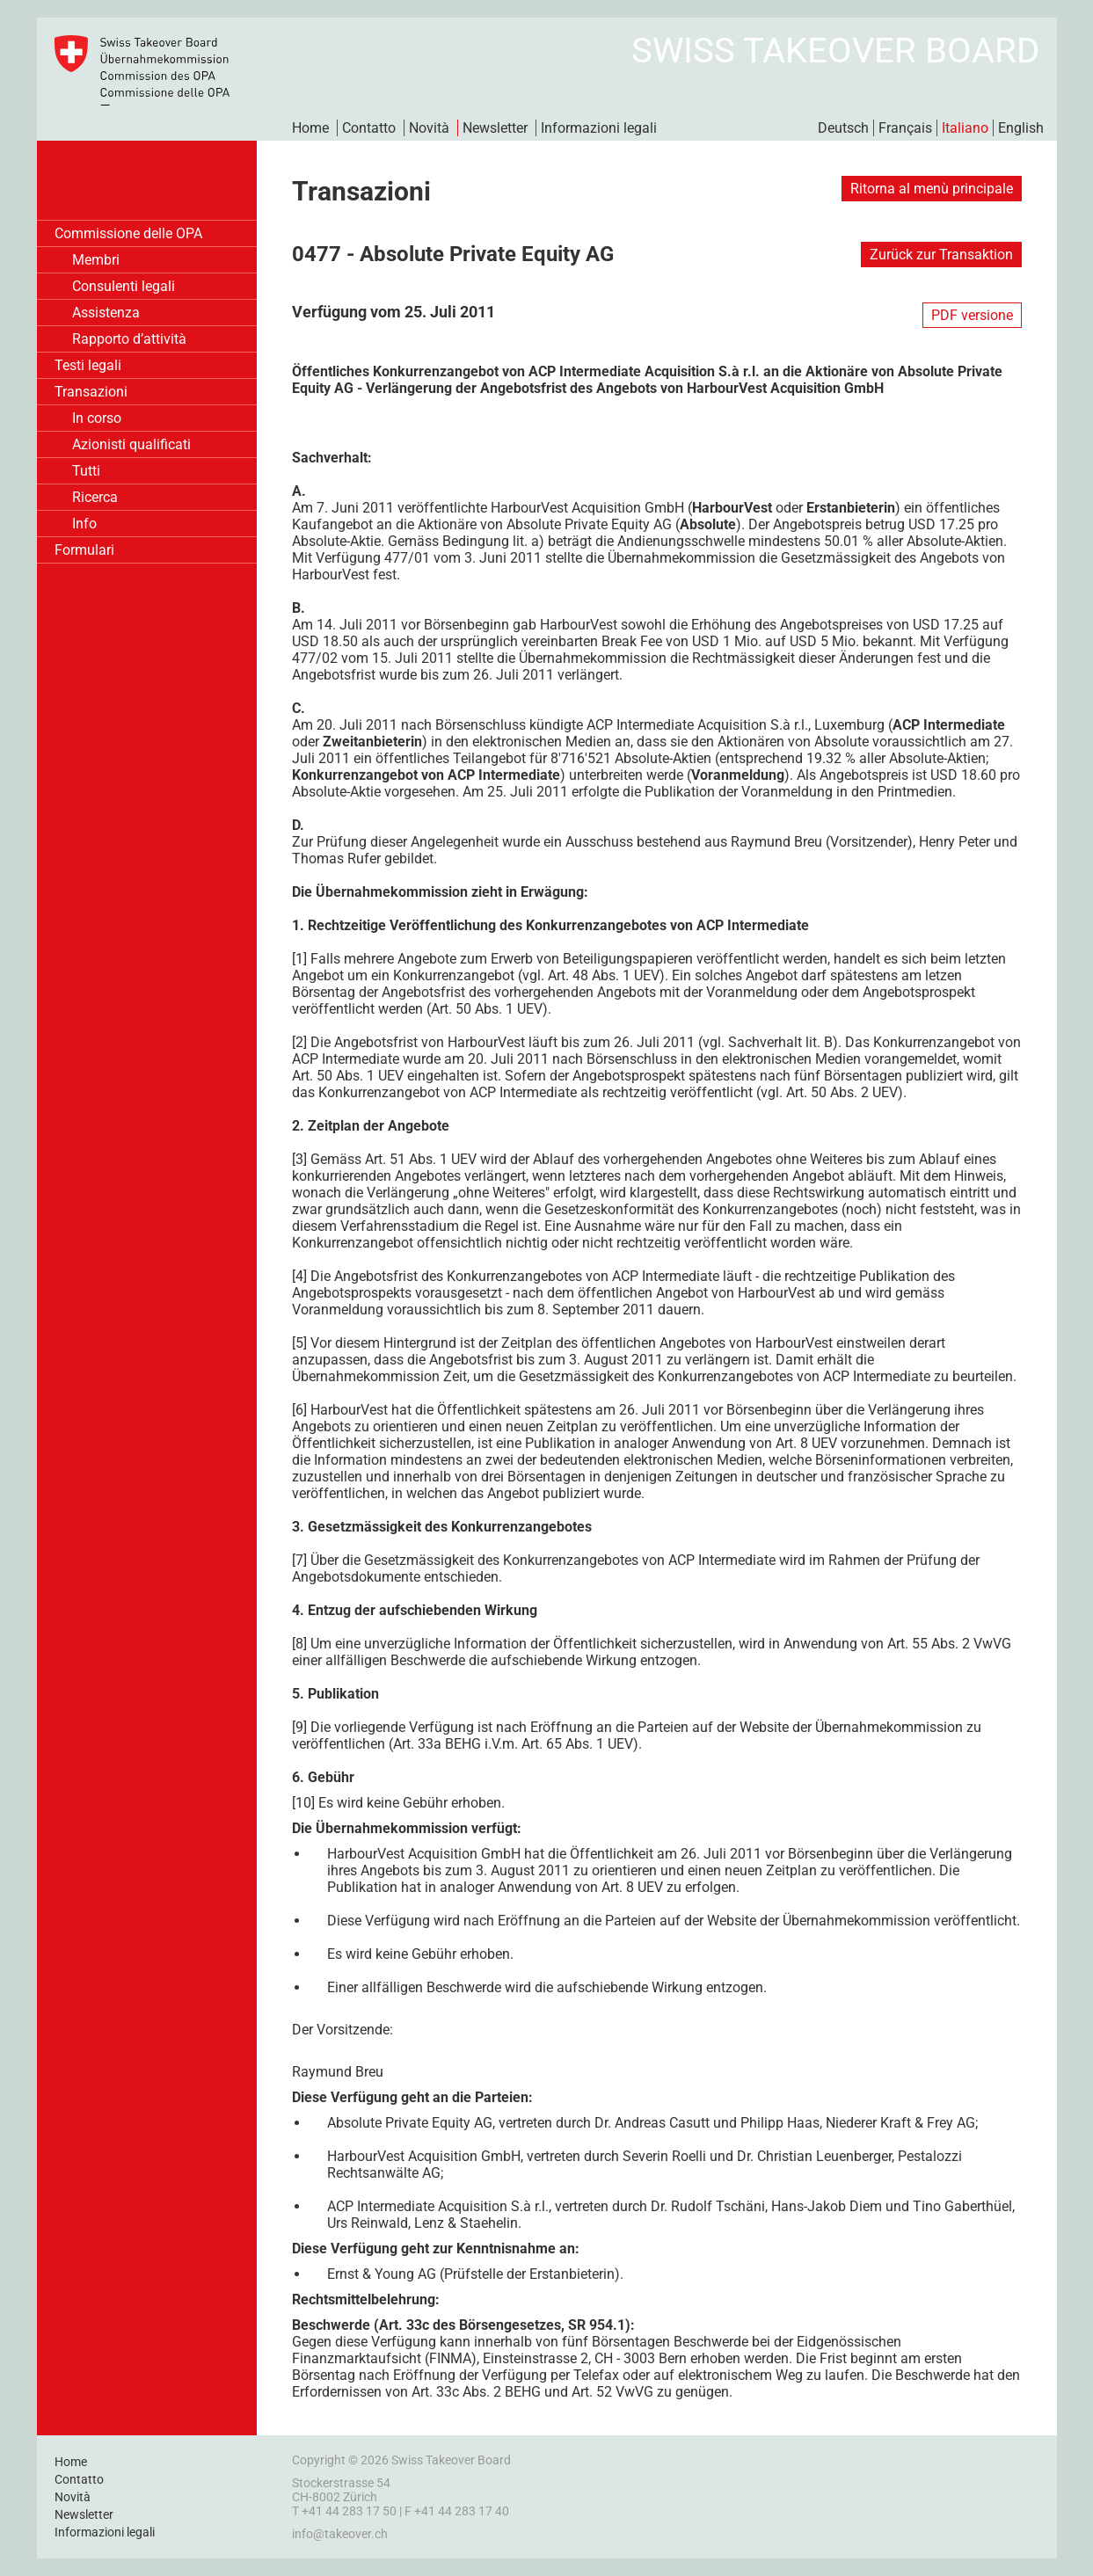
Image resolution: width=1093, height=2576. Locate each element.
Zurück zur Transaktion (941, 254)
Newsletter (495, 128)
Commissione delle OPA (128, 233)
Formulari (84, 550)
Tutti (86, 470)
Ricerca (95, 497)
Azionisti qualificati (131, 444)
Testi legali (88, 365)
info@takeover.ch (340, 2534)
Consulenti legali (123, 286)
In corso (96, 418)
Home (310, 128)
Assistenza (106, 312)
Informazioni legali (599, 128)
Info (84, 523)
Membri (96, 259)
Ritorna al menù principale (931, 188)
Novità (429, 128)
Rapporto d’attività (129, 339)
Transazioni (91, 391)
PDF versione (972, 315)
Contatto (369, 128)
